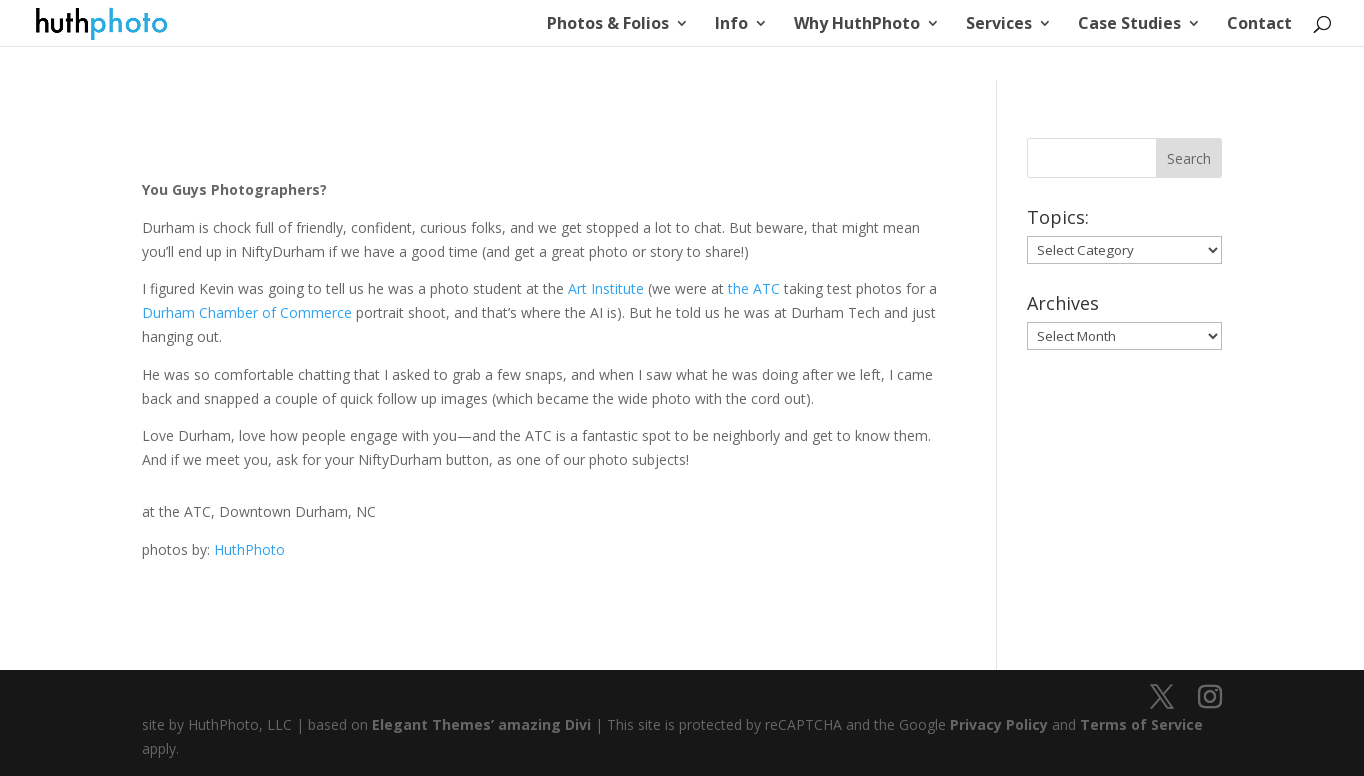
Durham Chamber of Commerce (247, 312)
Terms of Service (1141, 724)
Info (731, 25)
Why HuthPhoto (857, 25)
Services (999, 25)
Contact (1259, 25)
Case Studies (1129, 25)
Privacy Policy (999, 724)
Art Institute (606, 288)
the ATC (754, 288)
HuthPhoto (249, 549)
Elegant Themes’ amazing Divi (479, 724)
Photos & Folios (608, 25)
